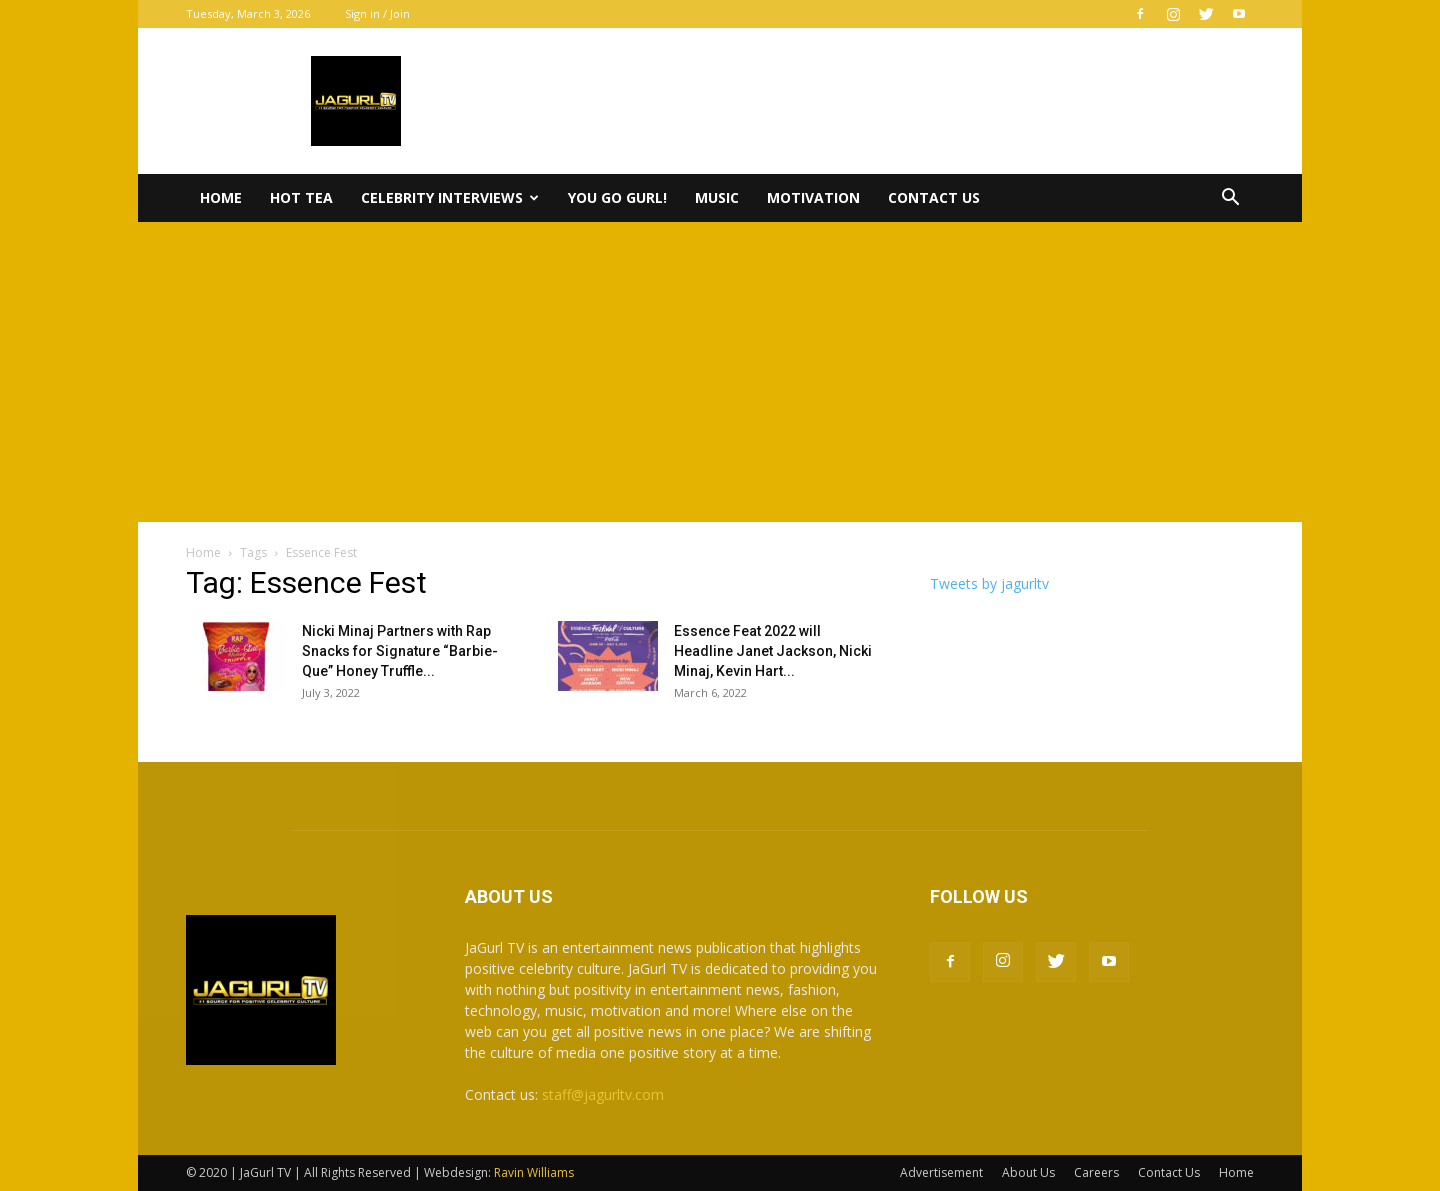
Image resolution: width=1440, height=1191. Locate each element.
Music (717, 197)
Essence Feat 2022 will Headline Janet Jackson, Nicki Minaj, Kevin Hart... (773, 651)
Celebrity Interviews (450, 197)
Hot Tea (301, 197)
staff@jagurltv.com (603, 1094)
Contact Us (934, 197)
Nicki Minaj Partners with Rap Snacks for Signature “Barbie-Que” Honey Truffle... (400, 651)
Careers (1096, 1172)
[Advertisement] (720, 372)
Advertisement (941, 1172)
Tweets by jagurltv (989, 583)
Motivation (813, 197)
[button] (1230, 199)
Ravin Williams (535, 1172)
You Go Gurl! (617, 197)
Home (221, 197)
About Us (1028, 1172)
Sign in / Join (377, 13)
